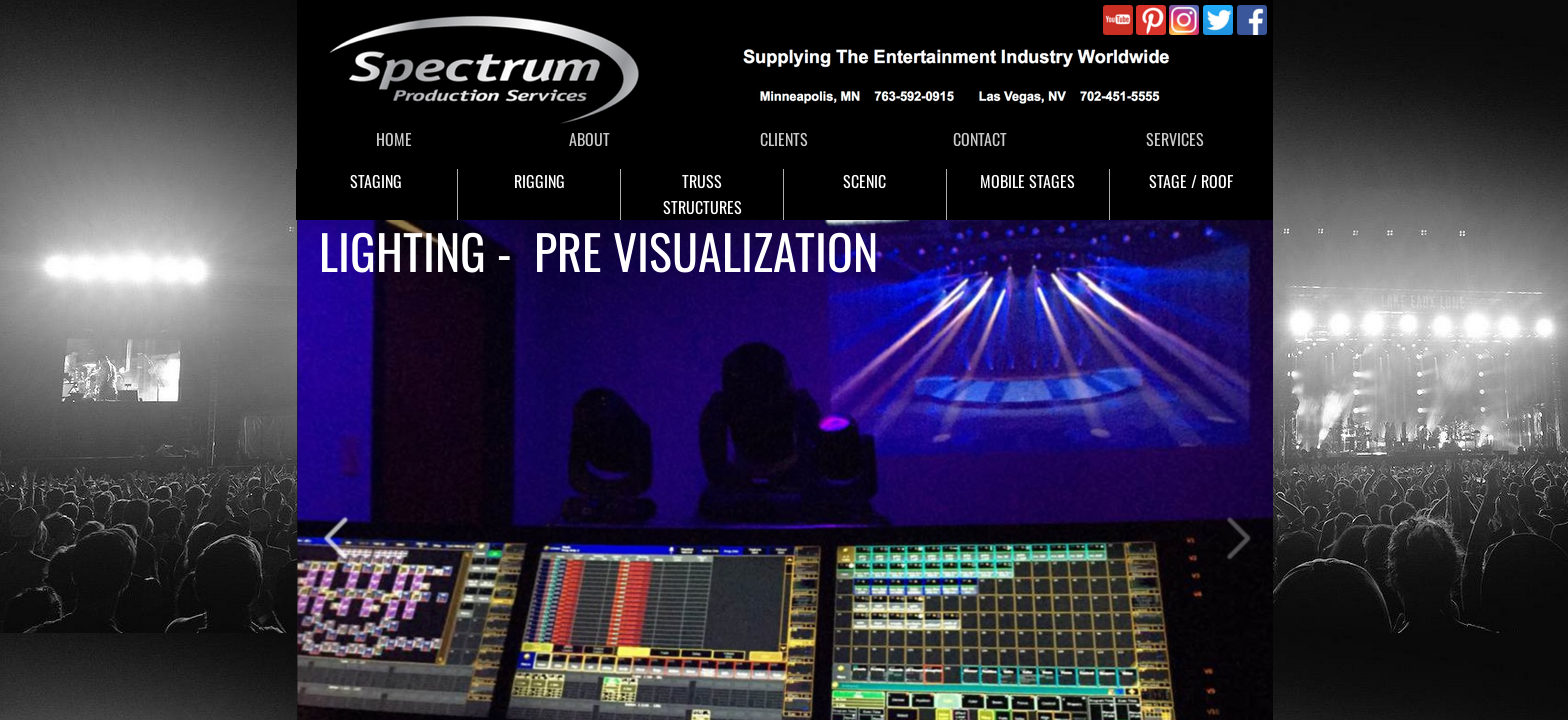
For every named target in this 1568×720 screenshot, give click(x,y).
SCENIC (864, 181)
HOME (394, 139)
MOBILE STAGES (1027, 181)
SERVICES (1175, 139)
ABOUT (589, 139)
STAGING (376, 181)
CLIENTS (784, 139)
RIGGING (539, 181)
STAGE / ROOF (1191, 181)
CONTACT (980, 139)
